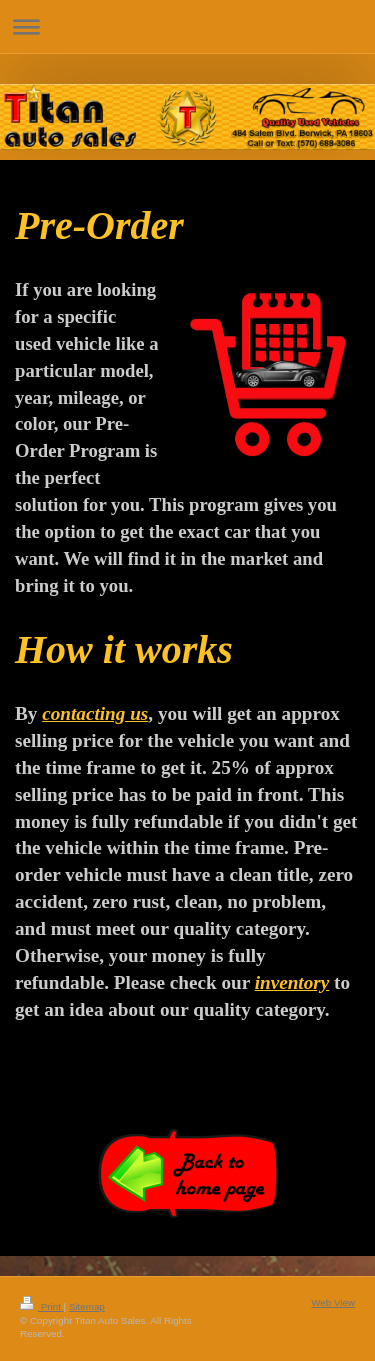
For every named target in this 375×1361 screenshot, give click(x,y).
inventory (292, 982)
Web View (333, 1302)
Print (42, 1306)
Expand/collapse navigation (187, 26)
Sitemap (87, 1306)
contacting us (95, 713)
